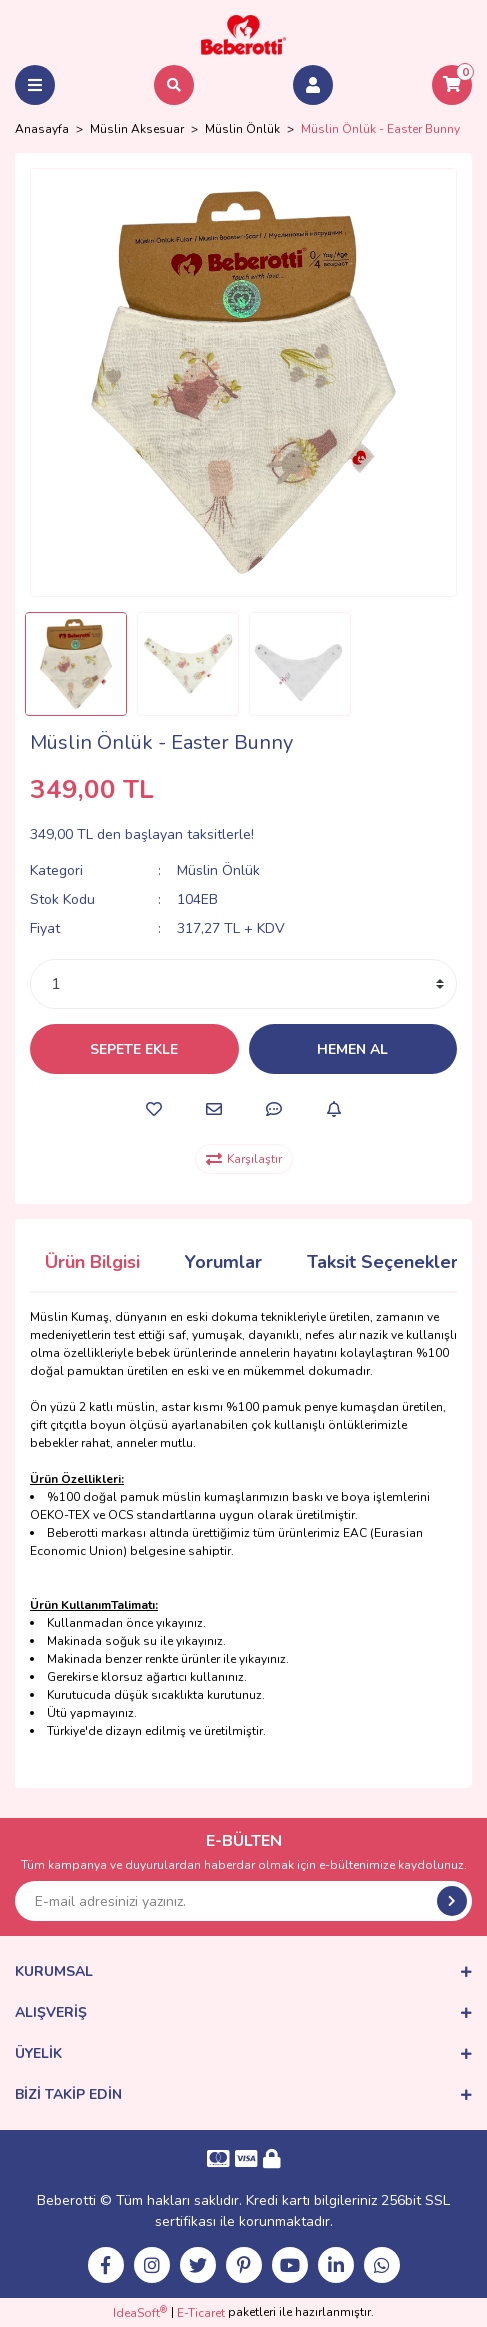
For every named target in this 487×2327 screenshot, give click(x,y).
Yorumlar (223, 1262)
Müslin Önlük (218, 870)
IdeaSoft (140, 2312)
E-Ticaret (201, 2313)
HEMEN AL (352, 1049)
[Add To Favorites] (154, 1109)
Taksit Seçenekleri (384, 1262)
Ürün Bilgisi (92, 1262)
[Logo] (244, 34)
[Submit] (452, 1901)
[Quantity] (243, 984)
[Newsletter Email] (243, 1901)
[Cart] (452, 85)
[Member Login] (313, 85)
